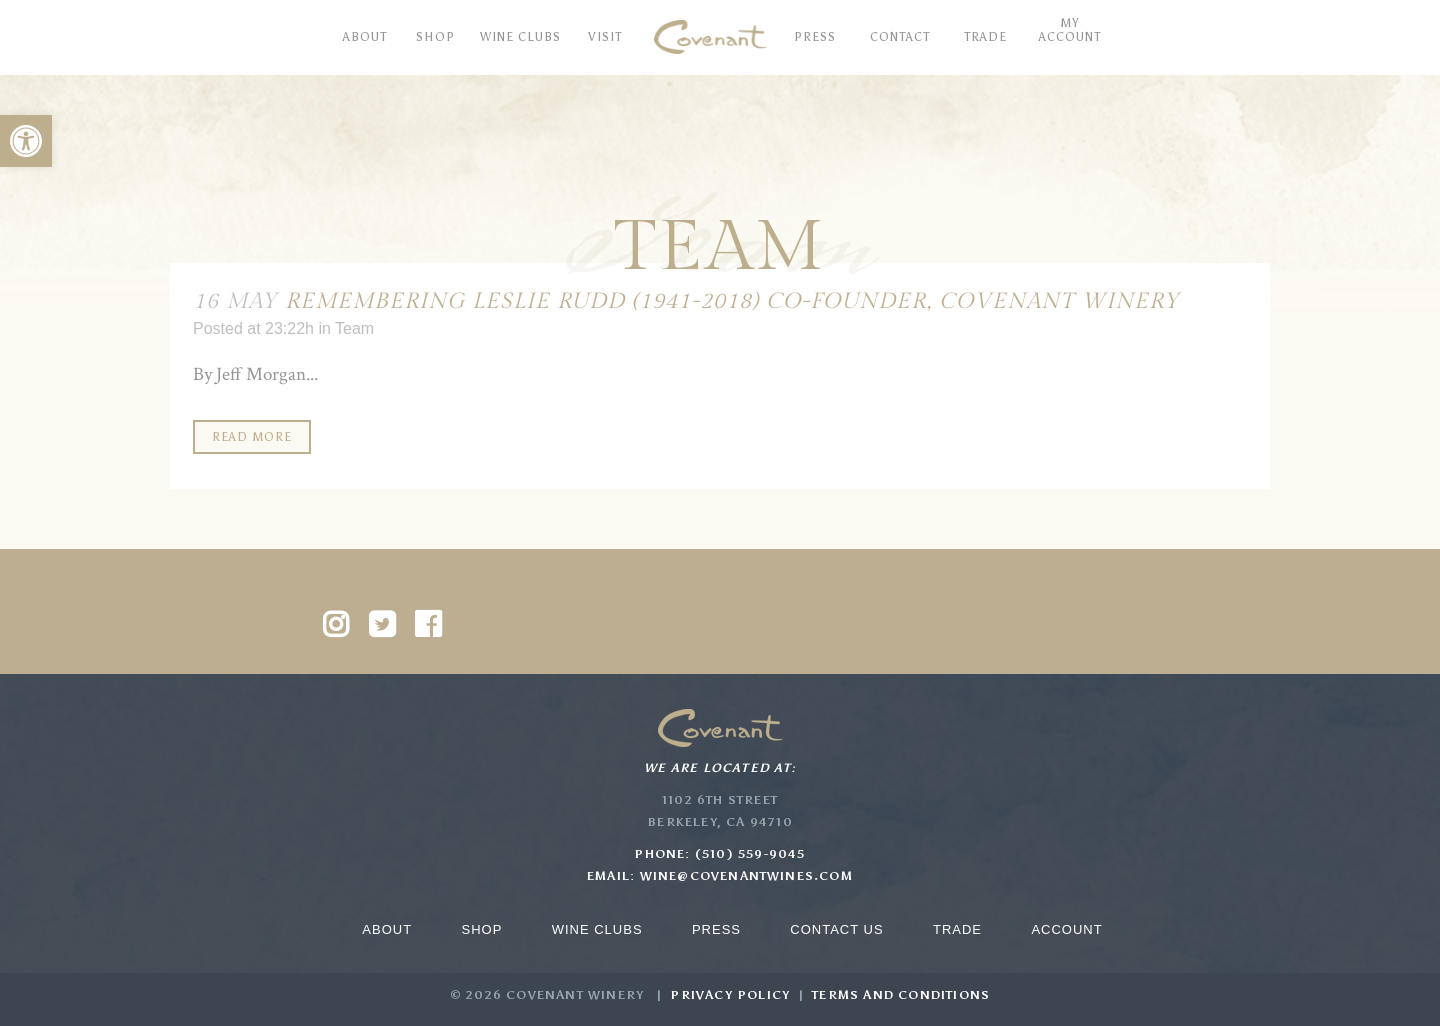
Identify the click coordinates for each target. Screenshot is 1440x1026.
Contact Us (836, 929)
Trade (957, 929)
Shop (481, 929)
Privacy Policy (730, 995)
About (387, 929)
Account (1066, 929)
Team (354, 328)
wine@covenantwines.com (746, 876)
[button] (26, 141)
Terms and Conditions (901, 995)
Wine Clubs (597, 929)
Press (716, 929)
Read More (252, 437)
